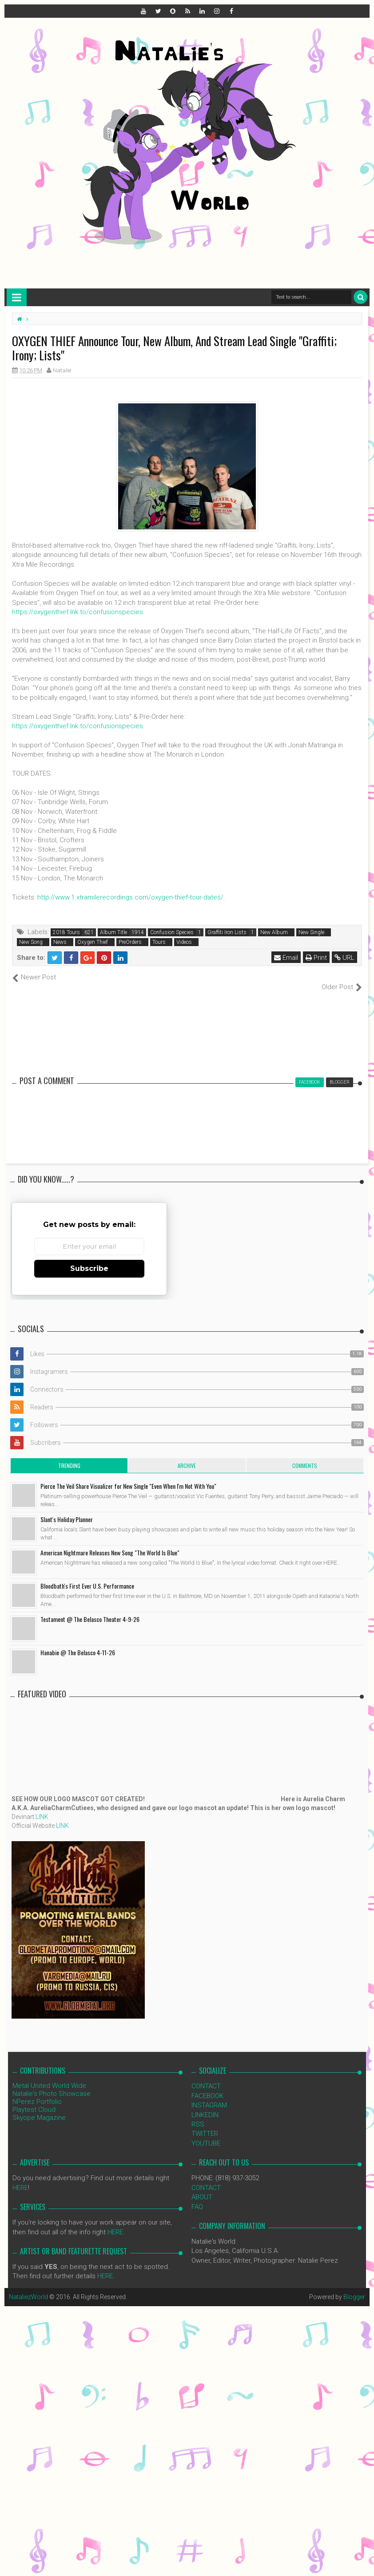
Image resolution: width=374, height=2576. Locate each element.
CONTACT (206, 2077)
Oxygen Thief (92, 942)
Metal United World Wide (49, 2076)
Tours (159, 942)
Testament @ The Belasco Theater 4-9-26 (89, 1609)
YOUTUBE (205, 2134)
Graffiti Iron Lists (227, 932)
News (60, 942)
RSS (197, 2115)
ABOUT (201, 2188)
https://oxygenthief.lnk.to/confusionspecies (77, 612)
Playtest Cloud (34, 2100)
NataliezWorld (28, 2287)
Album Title (113, 932)
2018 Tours (66, 932)
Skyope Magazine (39, 2108)
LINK (42, 1807)
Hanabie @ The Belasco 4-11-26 (77, 1643)
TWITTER (204, 2124)
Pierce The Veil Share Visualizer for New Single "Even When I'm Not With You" (128, 1476)
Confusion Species (172, 932)
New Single (311, 932)
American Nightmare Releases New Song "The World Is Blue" (109, 1543)
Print (316, 958)
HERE (20, 2178)
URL (344, 958)
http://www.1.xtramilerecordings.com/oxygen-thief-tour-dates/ (130, 897)
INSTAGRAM (209, 2096)
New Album (274, 932)
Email (286, 958)
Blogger (354, 2287)
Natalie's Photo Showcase (51, 2084)
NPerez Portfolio (37, 2092)
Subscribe (89, 1258)
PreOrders (130, 942)
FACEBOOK (207, 2086)
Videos (184, 942)
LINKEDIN (205, 2105)
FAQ (197, 2197)
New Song (31, 942)
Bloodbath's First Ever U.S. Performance (87, 1576)
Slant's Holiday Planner (66, 1510)
